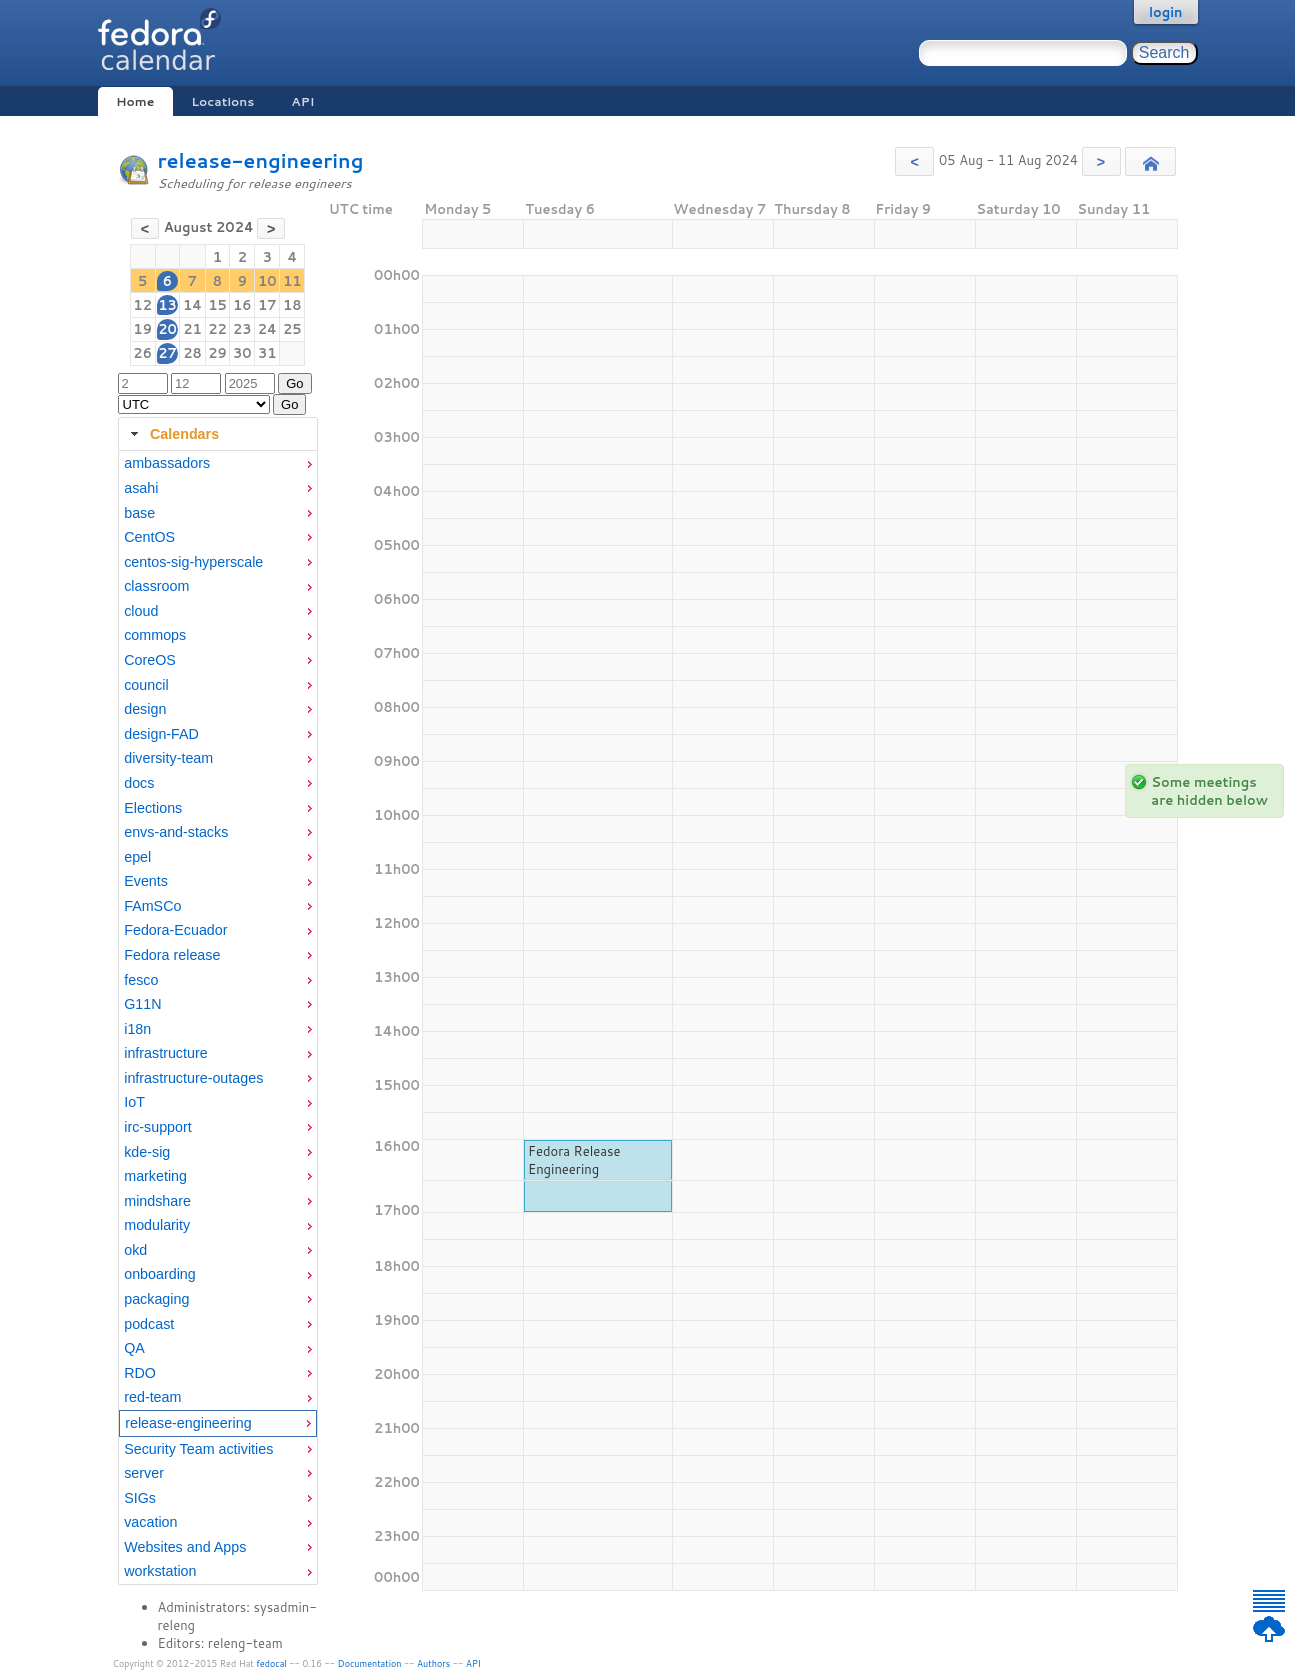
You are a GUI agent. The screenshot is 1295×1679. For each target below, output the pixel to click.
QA (134, 1348)
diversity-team (168, 758)
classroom (156, 586)
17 (267, 305)
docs (139, 783)
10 (267, 281)
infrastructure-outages (193, 1078)
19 (142, 329)
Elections (153, 808)
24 (267, 329)
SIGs (140, 1498)
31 (267, 353)
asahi (141, 488)
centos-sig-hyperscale (193, 562)
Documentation (370, 1663)
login (1166, 12)
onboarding (160, 1274)
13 (167, 305)
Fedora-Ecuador (175, 930)
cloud (141, 611)
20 (167, 329)
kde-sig (147, 1152)
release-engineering (261, 160)
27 (167, 353)
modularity (157, 1225)
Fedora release (172, 955)
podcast (149, 1324)
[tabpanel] (218, 1018)
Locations (222, 101)
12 (142, 305)
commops (155, 635)
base (139, 513)
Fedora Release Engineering (574, 1160)
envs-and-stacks (176, 832)
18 (292, 305)
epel (137, 857)
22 (217, 329)
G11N (142, 1004)
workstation (160, 1571)
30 (242, 353)
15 (217, 305)
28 (192, 353)
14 (192, 305)
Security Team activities (198, 1449)
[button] (914, 161)
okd (135, 1250)
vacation (150, 1522)
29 (217, 353)
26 (142, 353)
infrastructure (165, 1053)
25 (292, 329)
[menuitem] (218, 463)
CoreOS (150, 660)
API (302, 101)
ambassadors (167, 463)
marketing (155, 1176)
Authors (433, 1663)
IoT (134, 1102)
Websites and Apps (185, 1547)
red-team (152, 1397)
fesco (141, 980)
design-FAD (161, 734)
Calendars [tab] (172, 434)
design (145, 709)
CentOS (149, 537)
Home (135, 101)
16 (242, 305)
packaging (156, 1299)
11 (292, 281)
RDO (140, 1373)
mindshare (157, 1201)
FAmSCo (152, 906)
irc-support (158, 1127)
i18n (137, 1029)
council (146, 685)
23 (242, 329)
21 (192, 329)
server (144, 1473)
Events (146, 881)
